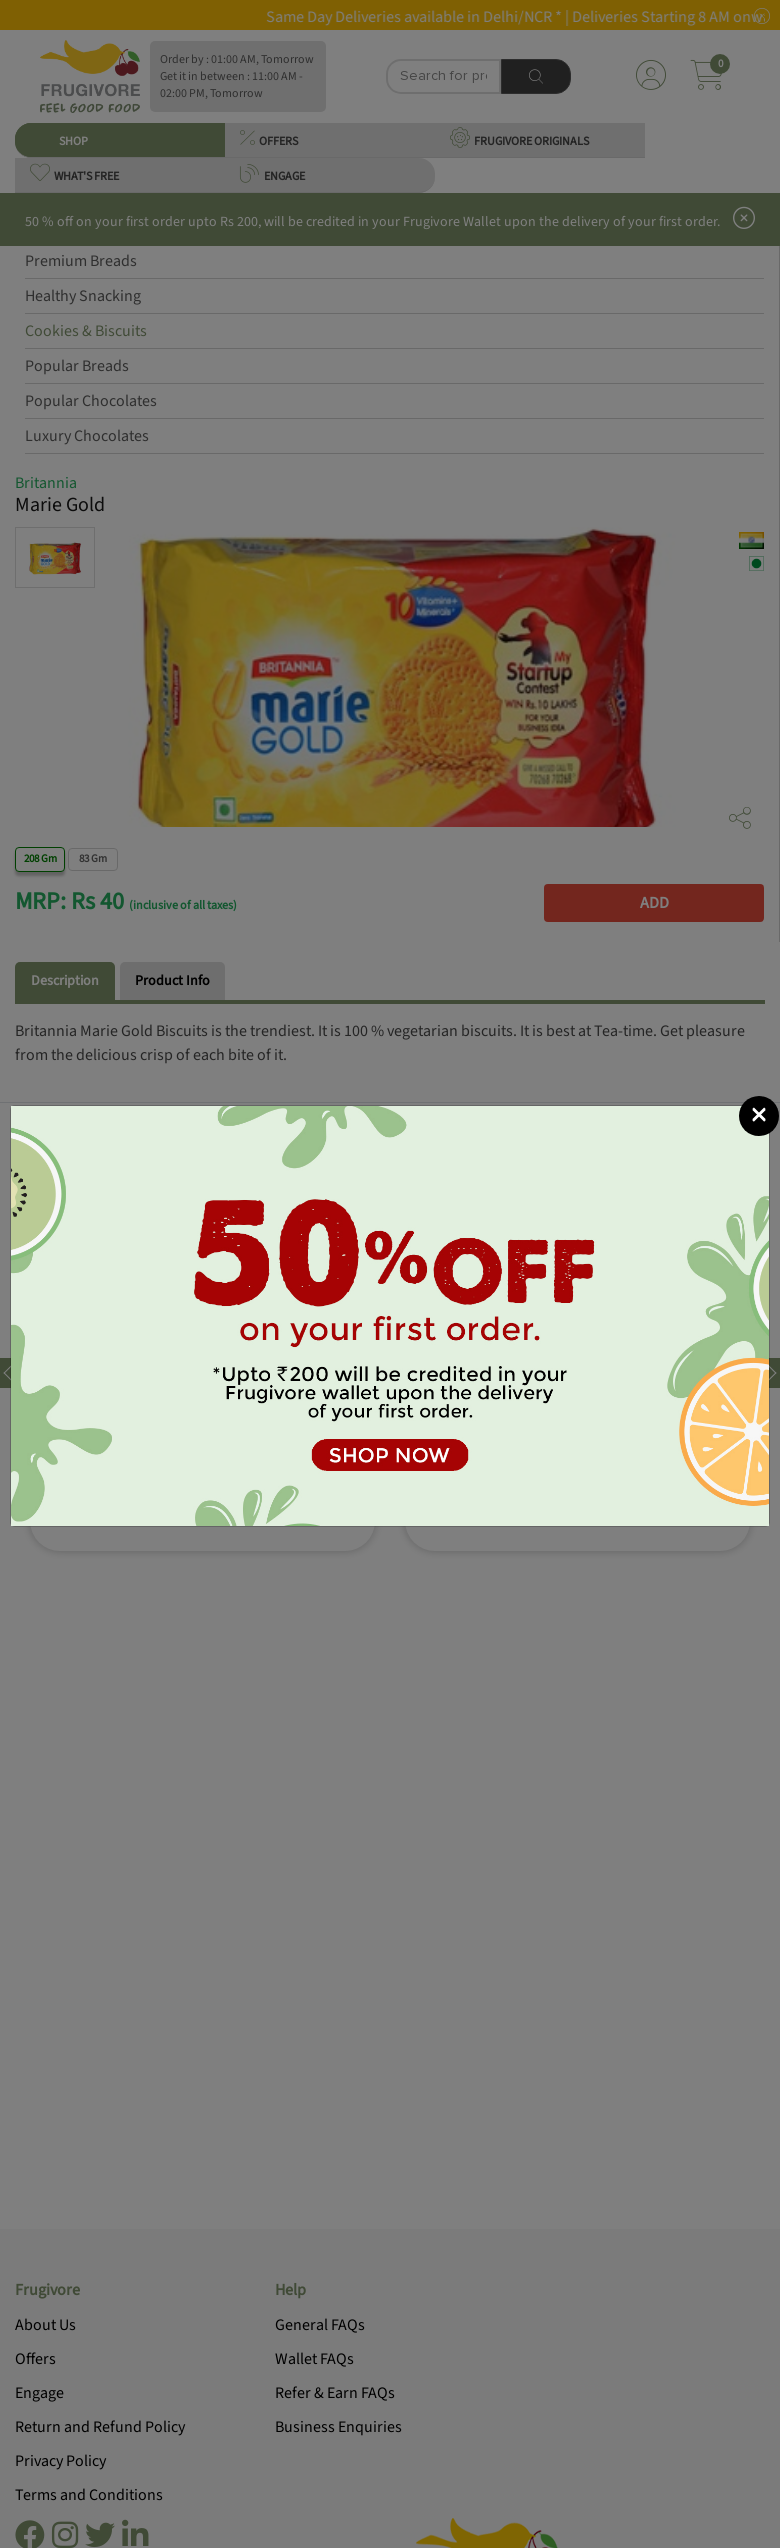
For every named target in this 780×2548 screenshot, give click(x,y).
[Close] (759, 1116)
